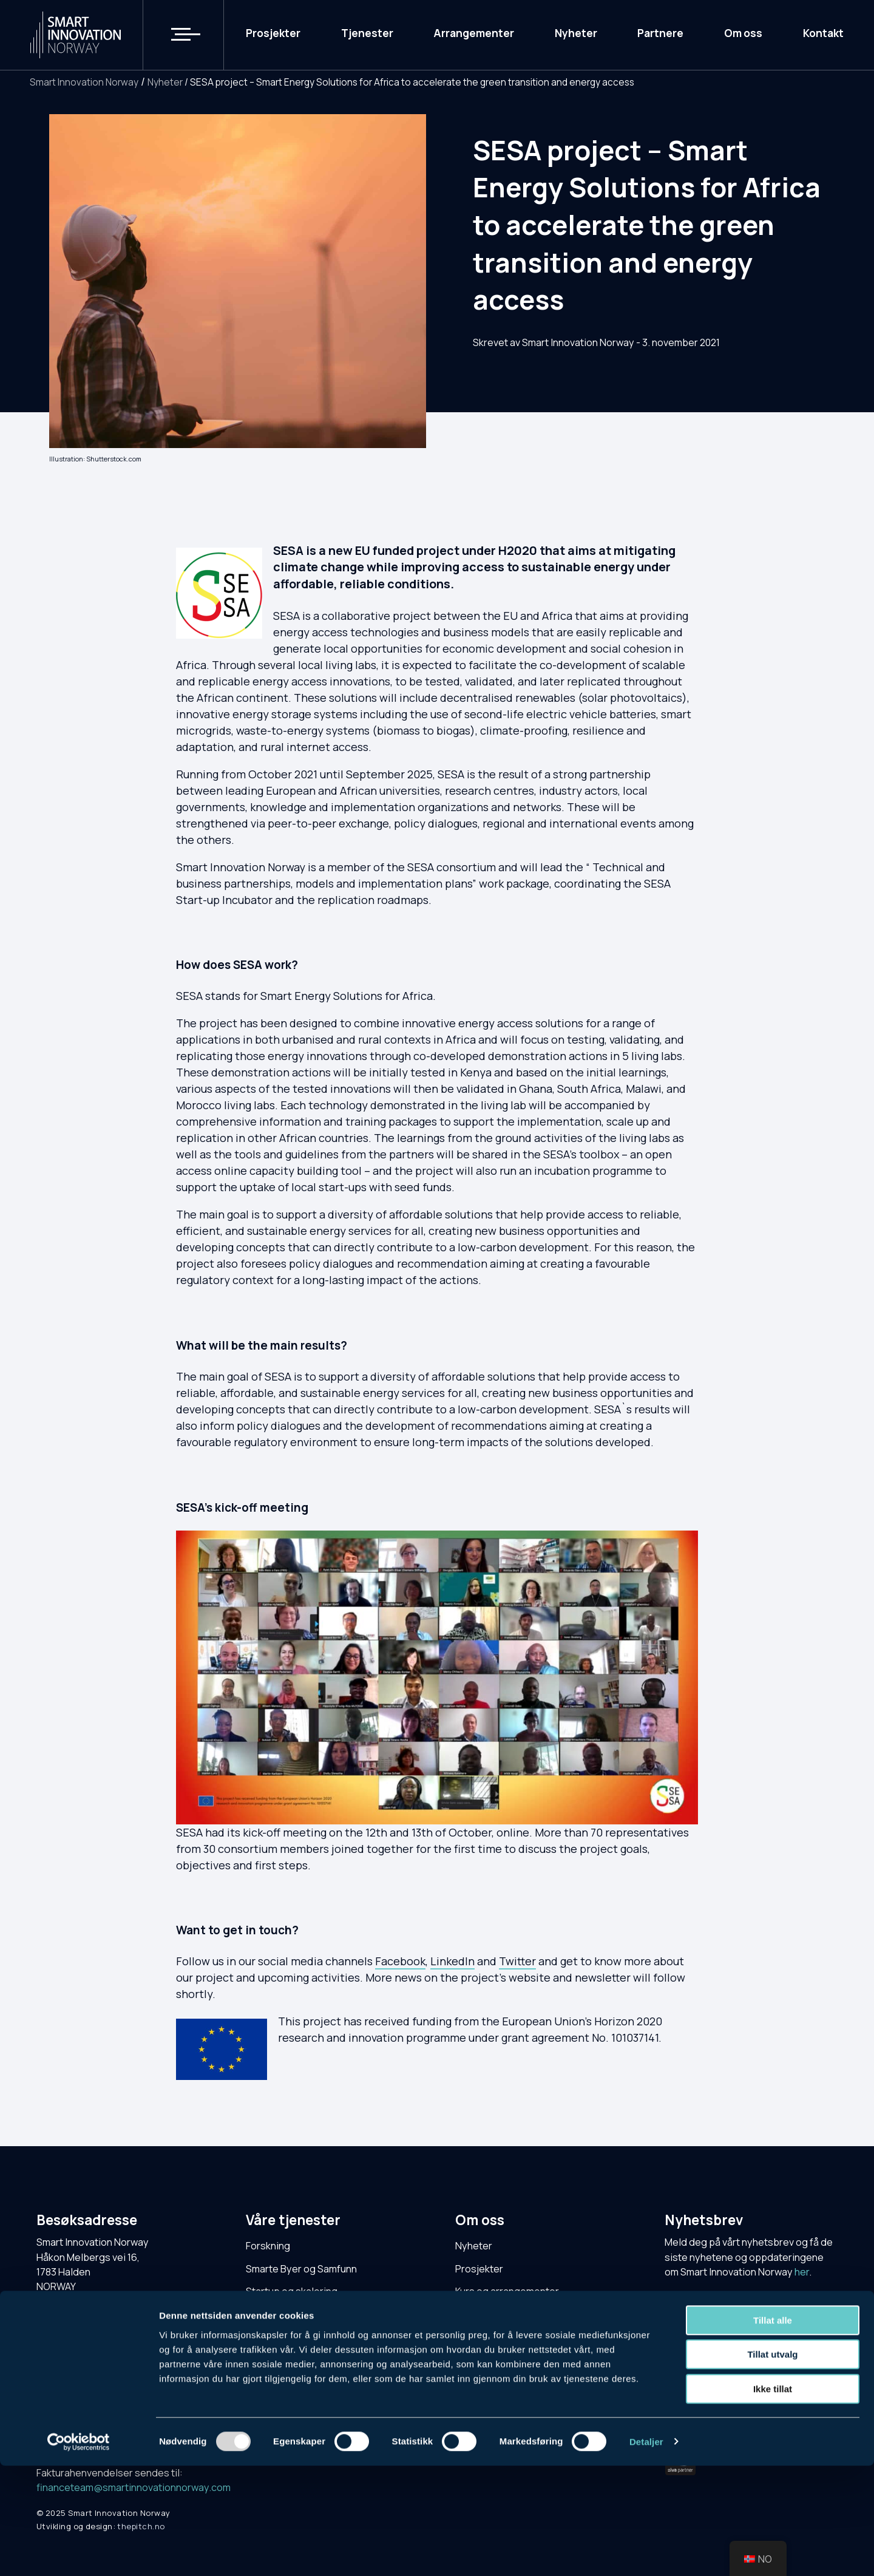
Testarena (269, 2314)
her (801, 2272)
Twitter (517, 1961)
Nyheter (576, 34)
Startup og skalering (291, 2291)
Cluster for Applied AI (294, 2336)
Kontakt (823, 34)
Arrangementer (473, 34)
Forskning (268, 2245)
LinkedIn (452, 1961)
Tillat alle (772, 2430)
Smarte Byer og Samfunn (301, 2268)
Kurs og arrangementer (507, 2291)
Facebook (400, 1961)
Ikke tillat (772, 2499)
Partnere (660, 34)
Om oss (743, 34)
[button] (178, 35)
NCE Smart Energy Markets (306, 2360)
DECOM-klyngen (283, 2382)
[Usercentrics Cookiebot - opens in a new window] (78, 2552)
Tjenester (367, 34)
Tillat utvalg (772, 2465)
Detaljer (646, 2552)
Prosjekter (273, 34)
